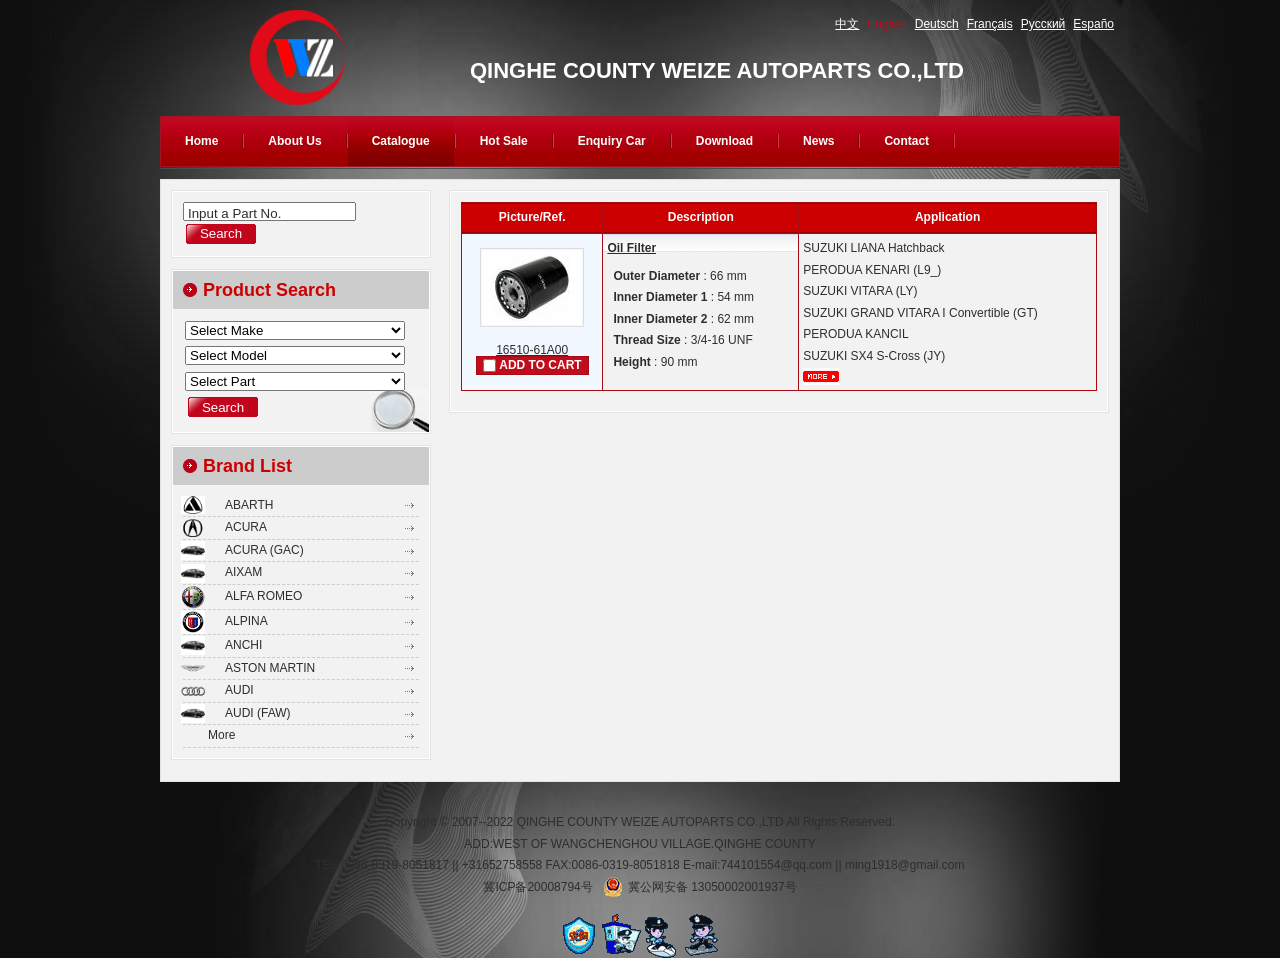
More (221, 735)
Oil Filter (631, 248)
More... (821, 376)
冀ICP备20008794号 (537, 887)
